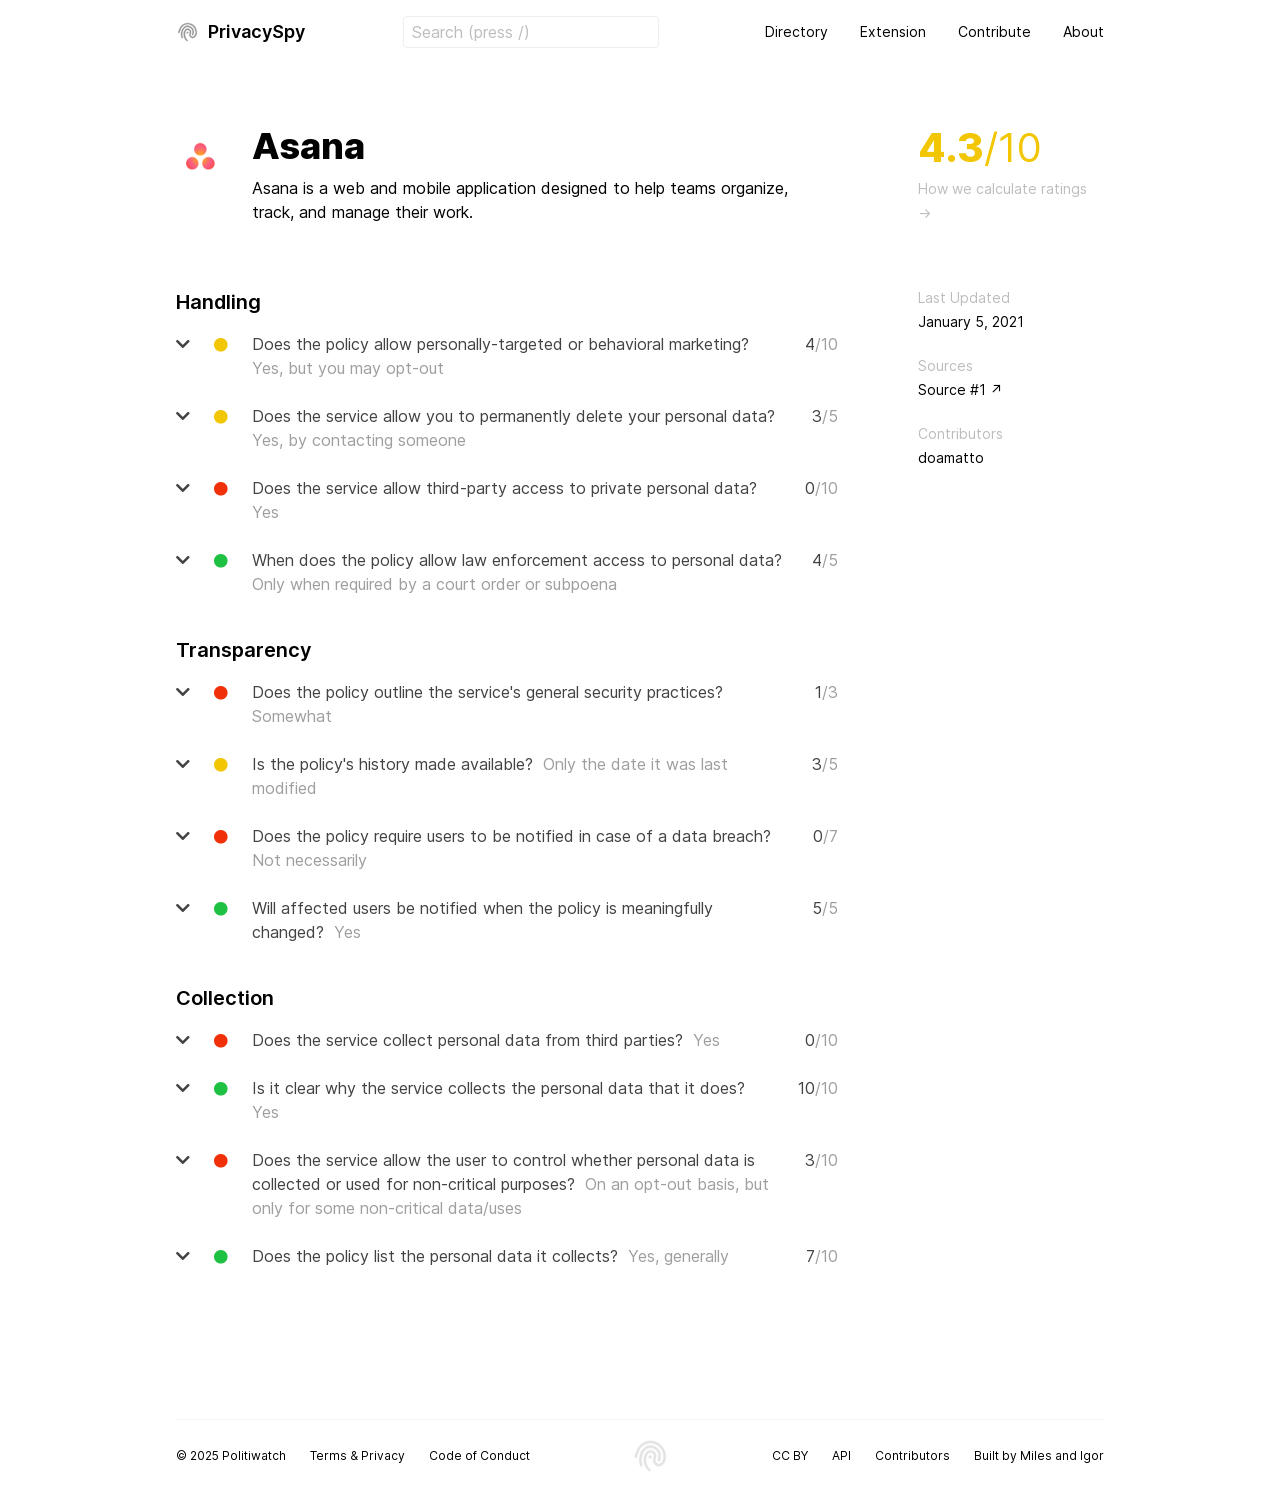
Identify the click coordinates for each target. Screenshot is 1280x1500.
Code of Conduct (479, 1455)
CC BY (790, 1455)
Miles (1036, 1455)
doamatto (951, 457)
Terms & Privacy (357, 1455)
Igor (1092, 1455)
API (841, 1455)
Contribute (994, 31)
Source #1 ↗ (960, 389)
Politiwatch (254, 1455)
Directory (796, 31)
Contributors (912, 1455)
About (1083, 31)
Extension (893, 31)
